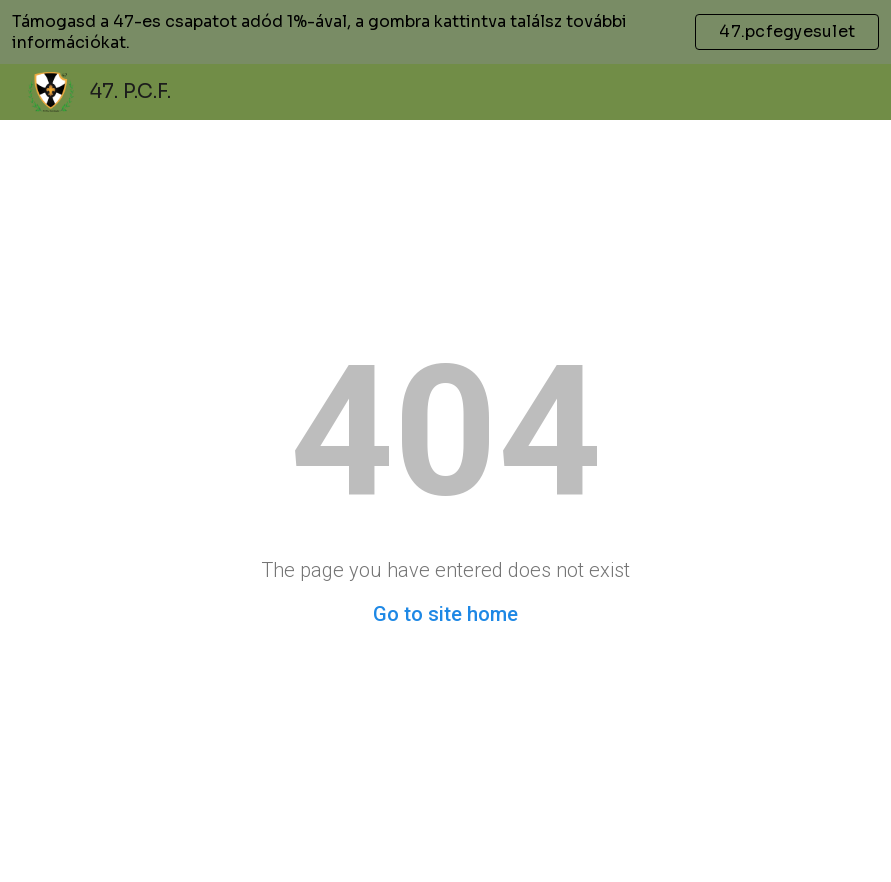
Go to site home (445, 614)
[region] (445, 32)
